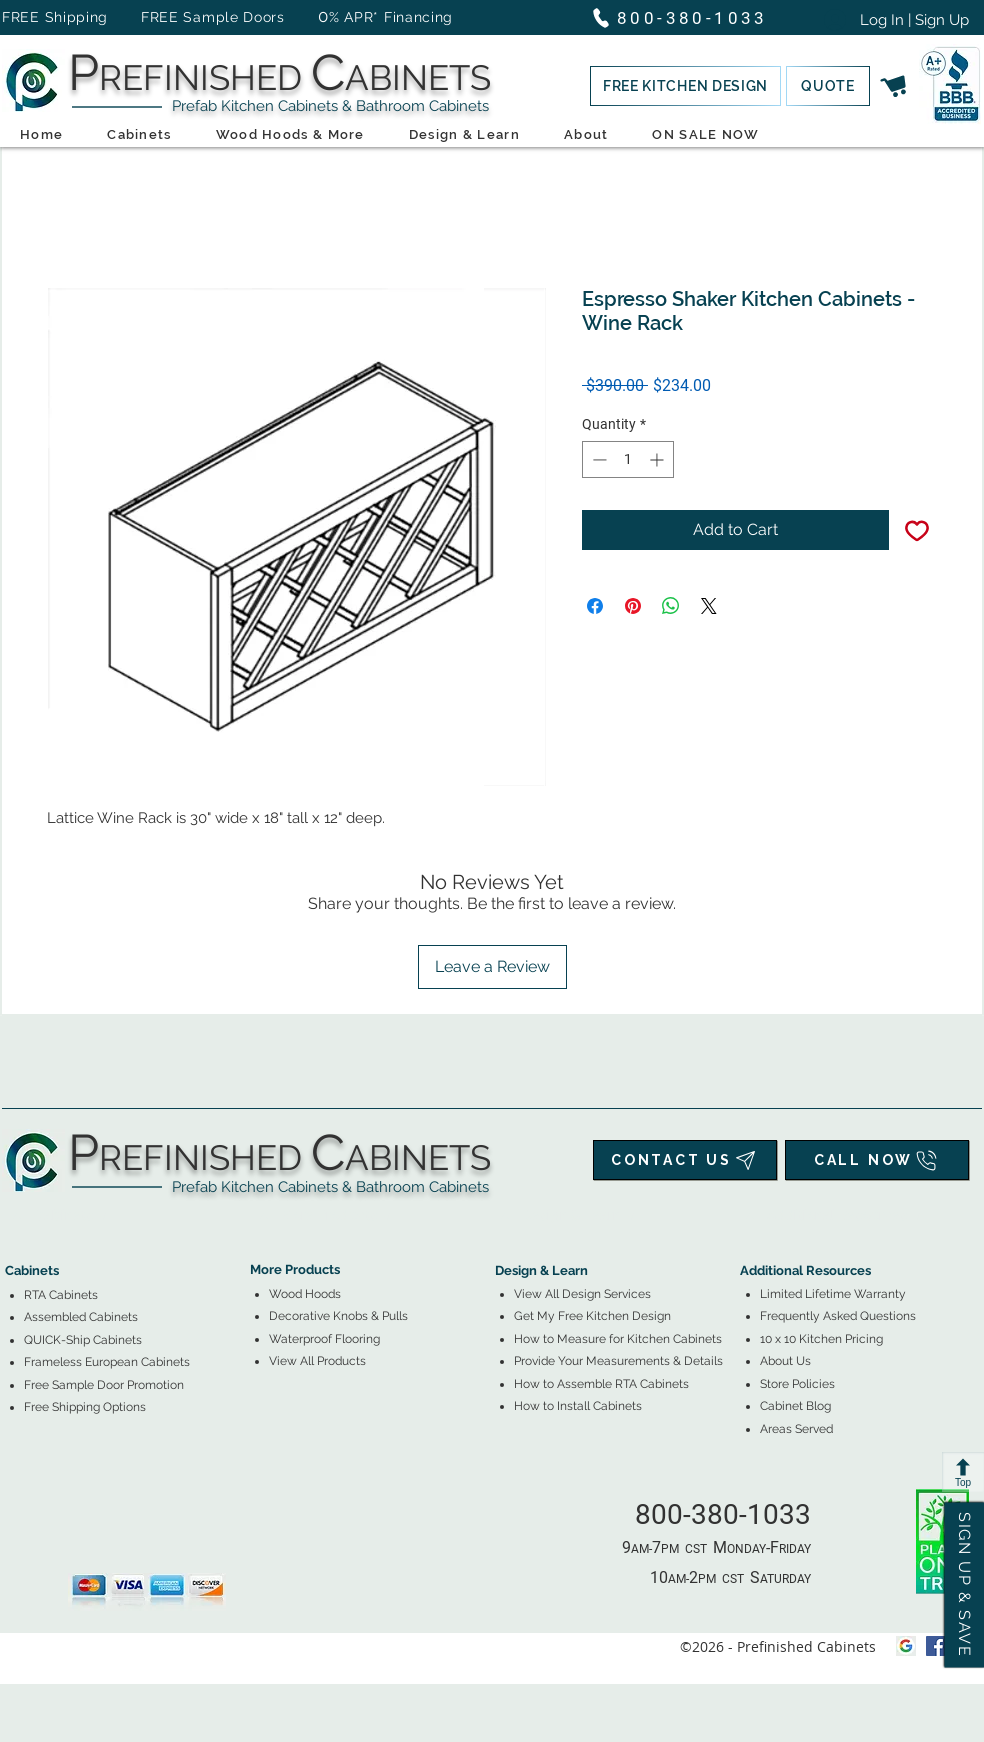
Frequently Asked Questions (838, 1316)
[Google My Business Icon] (906, 1646)
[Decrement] (597, 459)
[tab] (17, 1215)
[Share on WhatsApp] (671, 606)
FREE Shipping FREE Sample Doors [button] (153, 17)
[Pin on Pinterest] (633, 606)
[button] (685, 86)
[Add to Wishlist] (917, 530)
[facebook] (936, 1646)
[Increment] (658, 459)
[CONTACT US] (685, 1160)
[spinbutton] (628, 459)
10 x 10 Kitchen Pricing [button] (821, 1339)
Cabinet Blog (795, 1406)
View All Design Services (582, 1294)
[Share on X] (709, 606)
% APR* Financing (391, 17)
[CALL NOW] (877, 1160)
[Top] (963, 1472)
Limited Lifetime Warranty (833, 1294)
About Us (785, 1361)
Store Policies (797, 1384)
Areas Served (796, 1429)
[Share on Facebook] (595, 606)
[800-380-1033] (688, 17)
